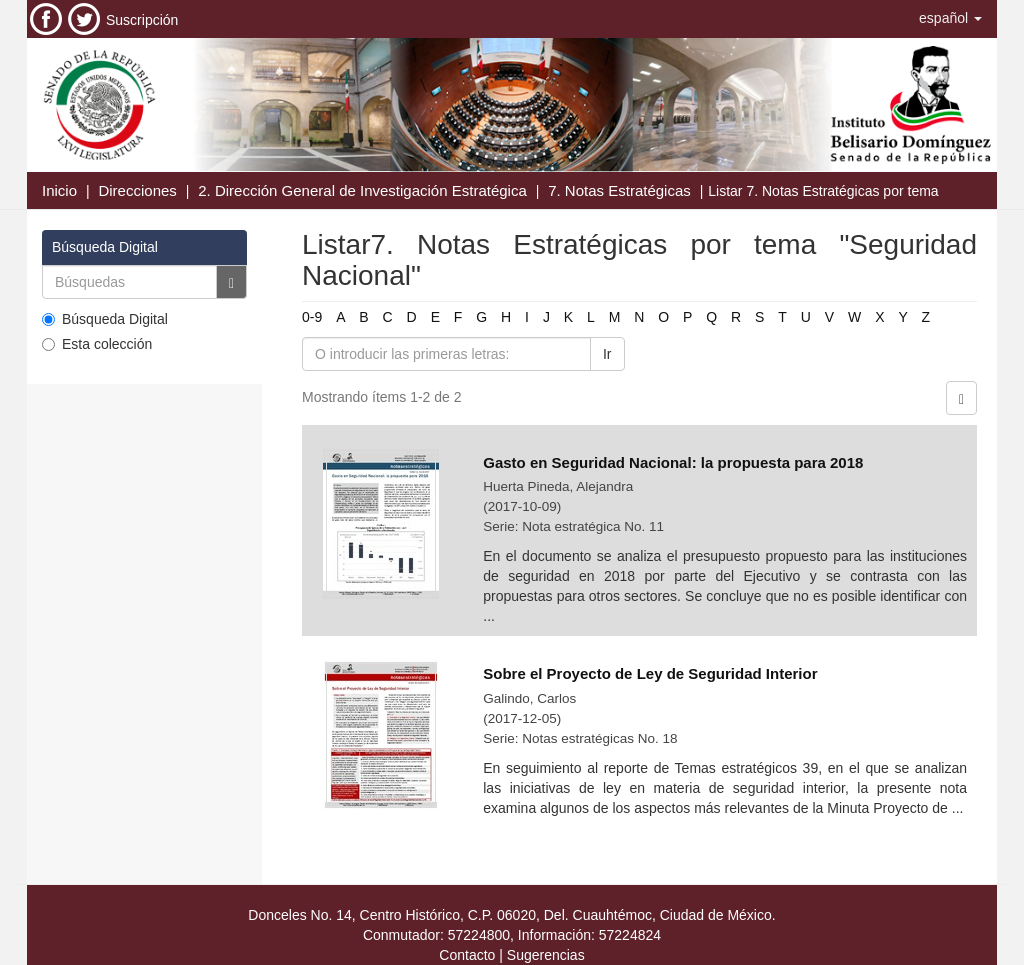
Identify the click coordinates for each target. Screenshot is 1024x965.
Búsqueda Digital (105, 319)
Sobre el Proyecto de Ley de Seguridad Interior (650, 673)
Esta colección (97, 344)
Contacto (467, 955)
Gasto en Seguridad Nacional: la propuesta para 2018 (673, 462)
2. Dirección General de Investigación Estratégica (362, 190)
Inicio (59, 190)
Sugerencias (546, 955)
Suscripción (142, 20)
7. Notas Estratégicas (619, 190)
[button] (950, 18)
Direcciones (137, 190)
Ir (607, 354)
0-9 (312, 317)
